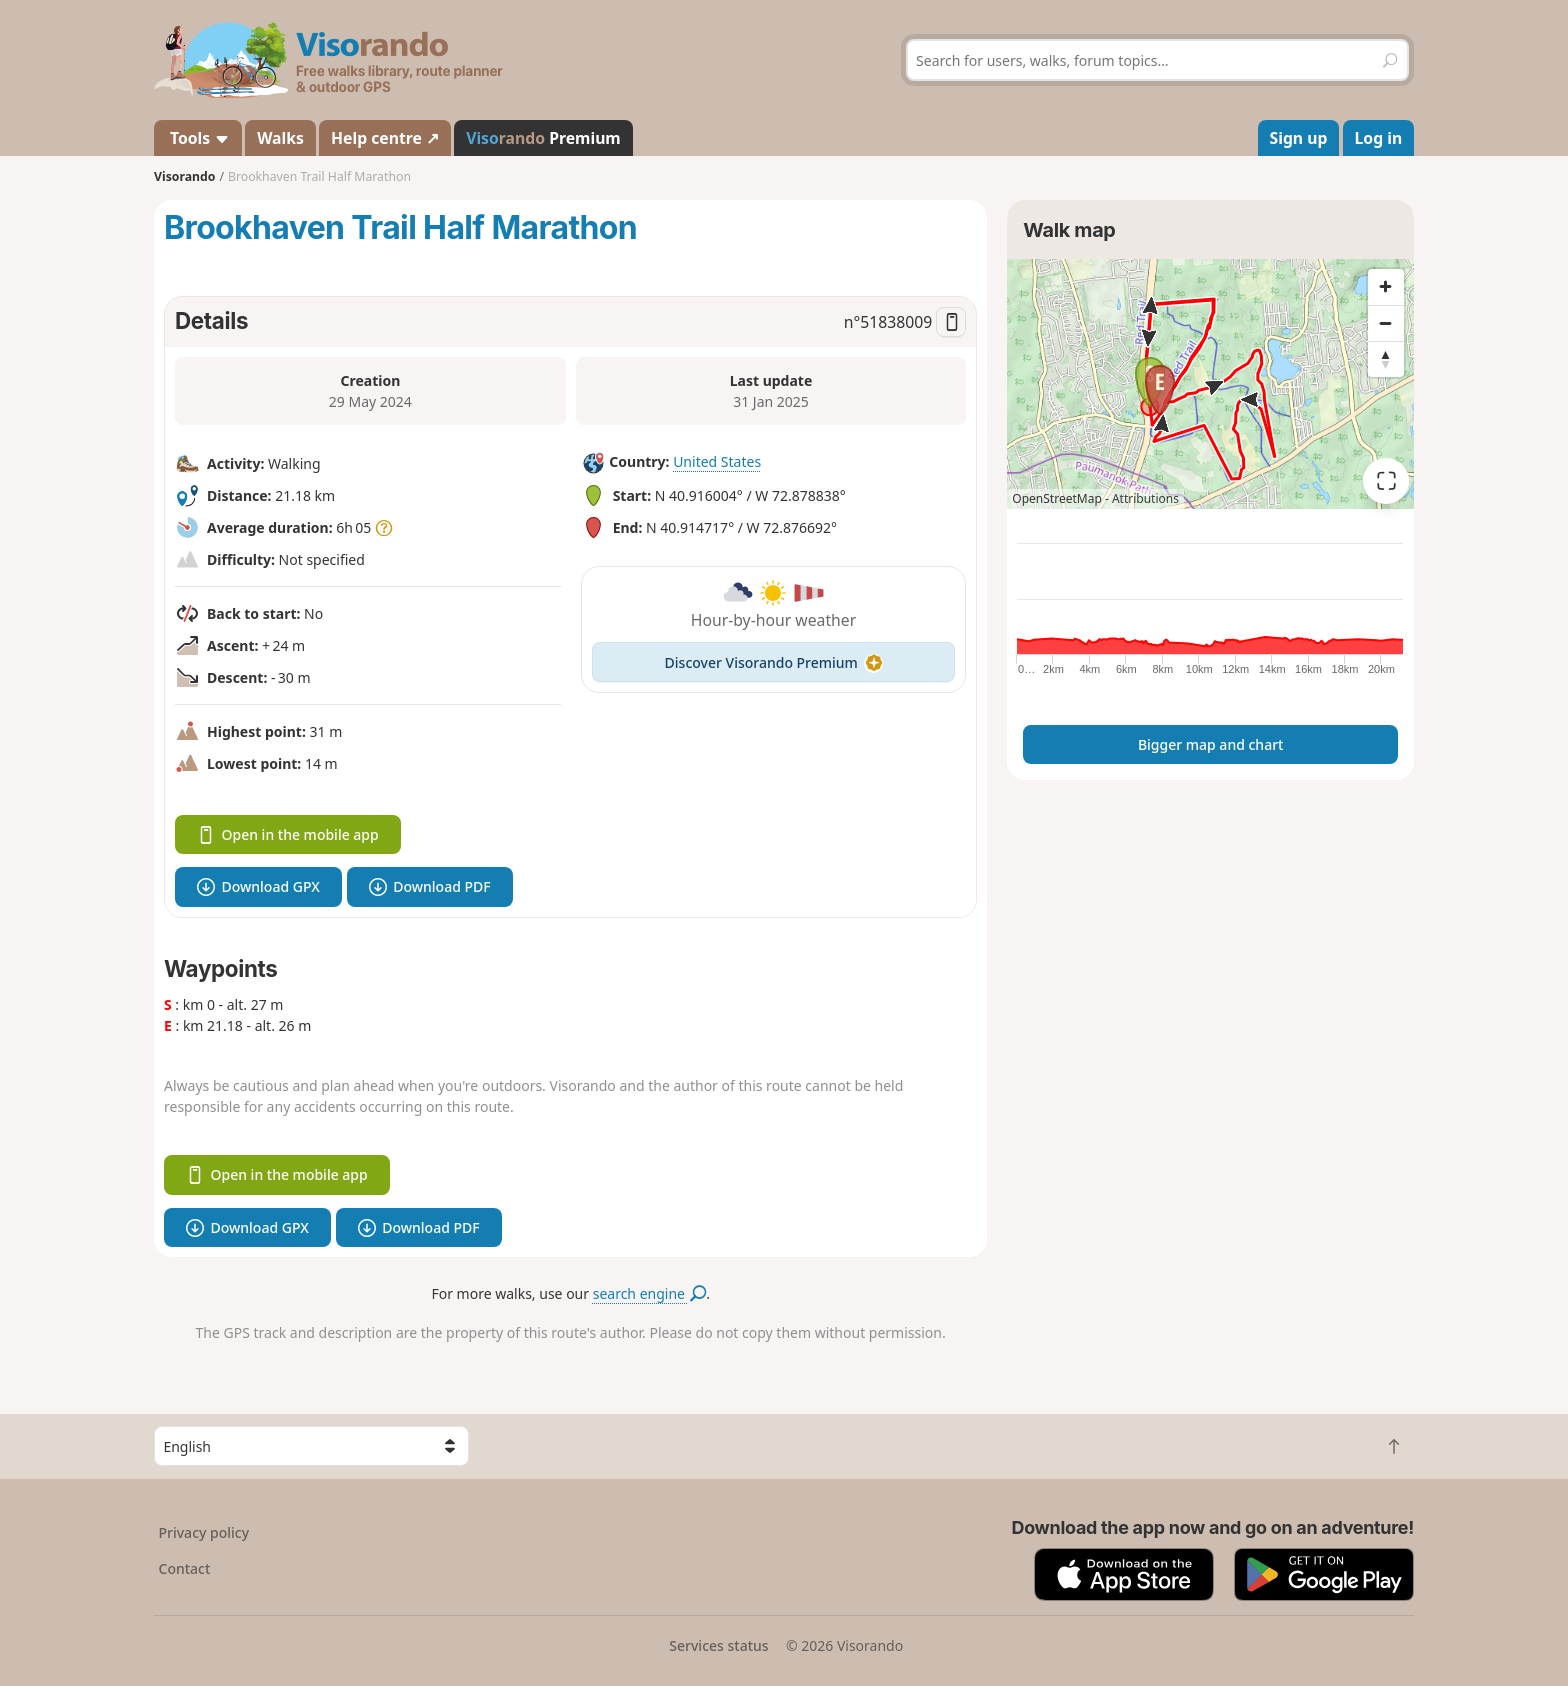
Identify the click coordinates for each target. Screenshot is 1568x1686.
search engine (649, 1293)
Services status (718, 1645)
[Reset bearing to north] (1386, 359)
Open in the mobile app (288, 834)
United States (717, 461)
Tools (198, 138)
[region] (1210, 384)
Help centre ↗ (385, 138)
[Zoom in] (1386, 287)
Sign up (1299, 138)
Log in (1379, 138)
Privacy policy (204, 1532)
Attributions (1145, 498)
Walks (280, 138)
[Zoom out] (1386, 323)
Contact (185, 1568)
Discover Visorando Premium (774, 662)
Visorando (184, 176)
